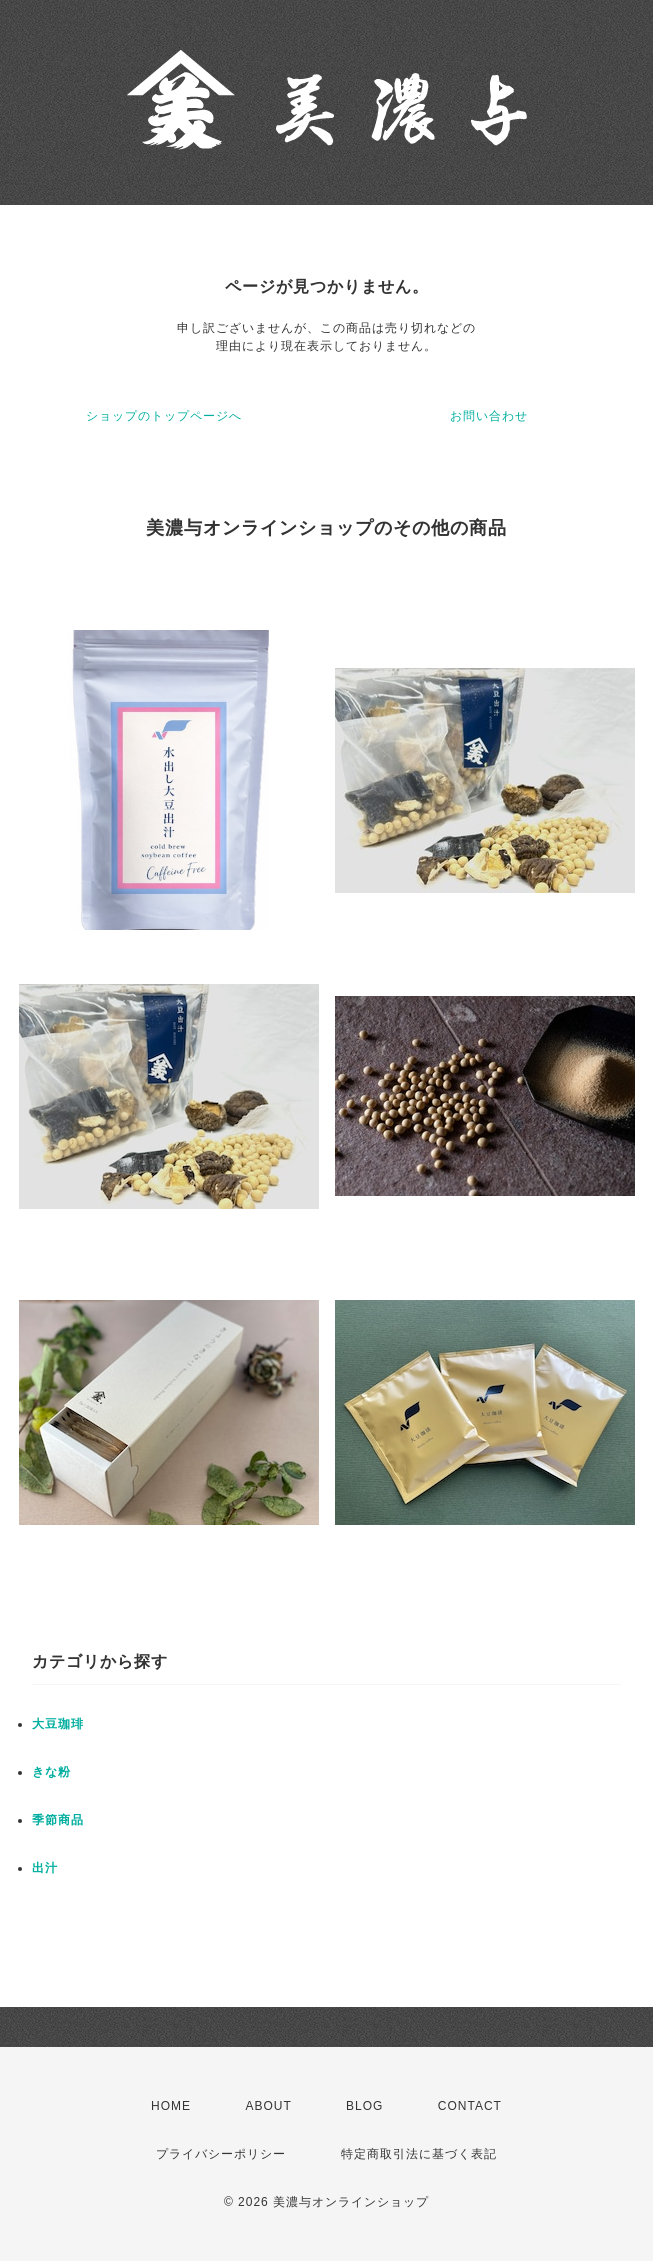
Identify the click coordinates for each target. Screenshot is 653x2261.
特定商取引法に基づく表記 (419, 2154)
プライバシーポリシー (221, 2154)
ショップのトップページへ (164, 416)
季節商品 (58, 1820)
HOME (171, 2106)
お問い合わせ (489, 416)
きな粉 (51, 1772)
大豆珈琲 (58, 1724)
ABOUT (268, 2106)
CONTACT (470, 2106)
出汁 (45, 1868)
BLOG (364, 2106)
